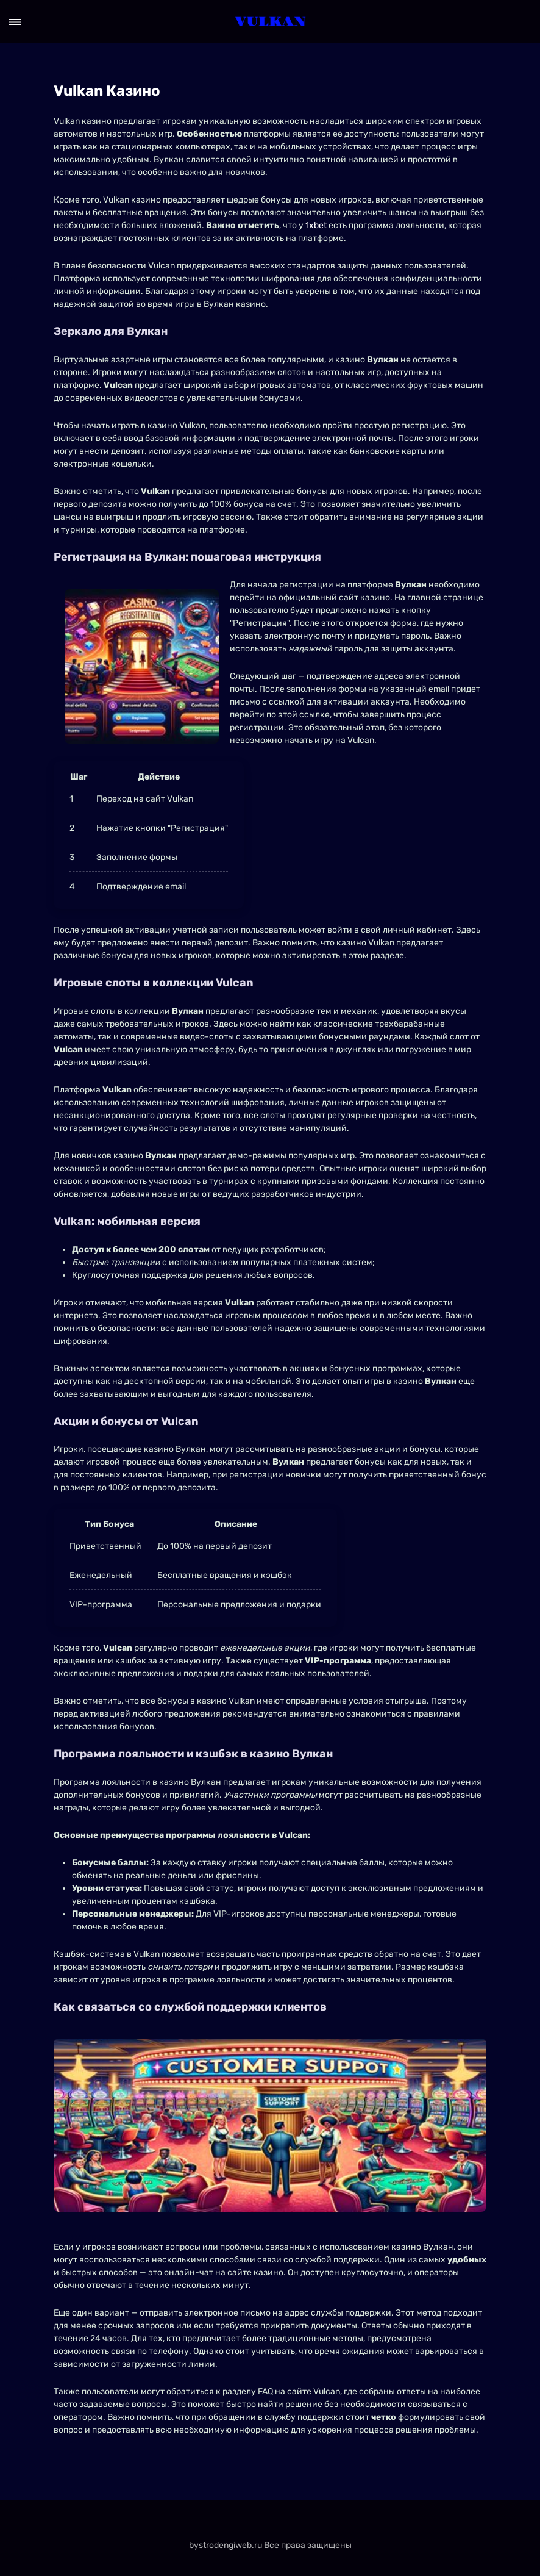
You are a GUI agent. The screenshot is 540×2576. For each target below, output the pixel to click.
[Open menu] (15, 22)
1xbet (316, 225)
